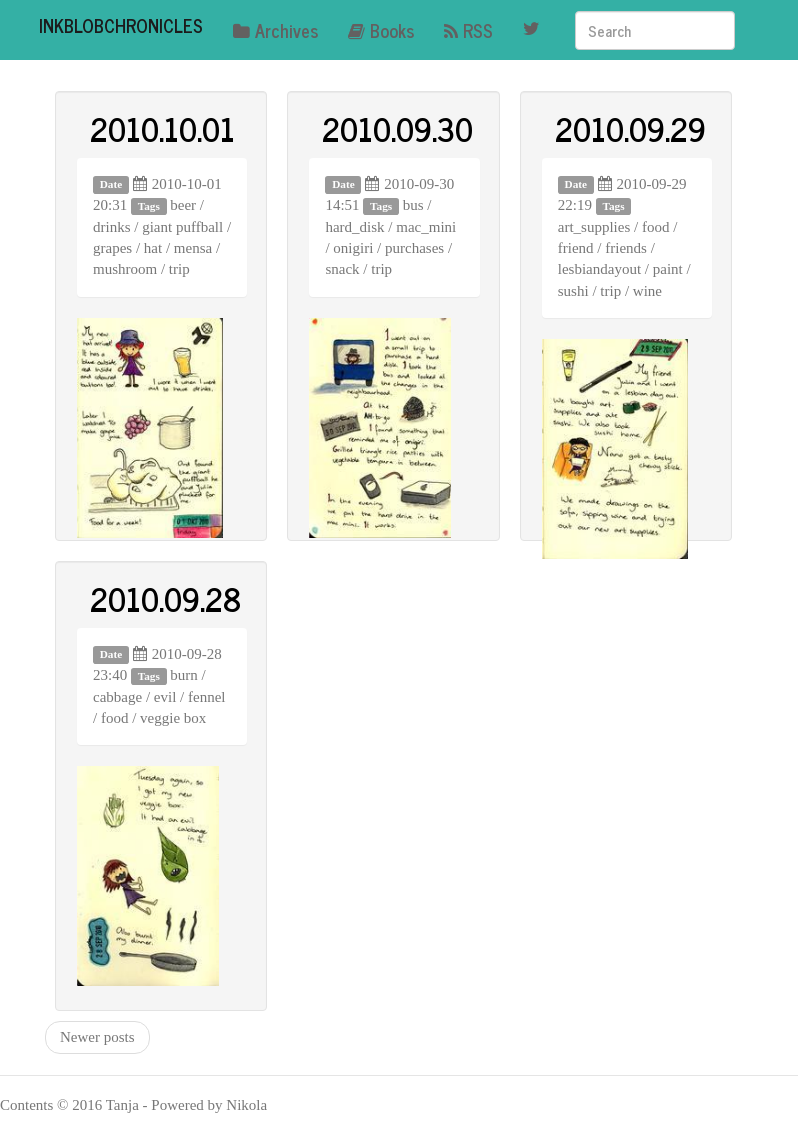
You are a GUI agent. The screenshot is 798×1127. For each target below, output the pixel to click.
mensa (193, 248)
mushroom (125, 269)
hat (153, 248)
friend (576, 248)
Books (381, 30)
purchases (414, 248)
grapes (112, 248)
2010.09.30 (397, 128)
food (656, 227)
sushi (573, 291)
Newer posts (97, 1037)
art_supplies (594, 227)
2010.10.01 (162, 128)
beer (183, 205)
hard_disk (354, 227)
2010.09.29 (630, 128)
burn (184, 675)
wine (647, 291)
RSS (468, 30)
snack (342, 269)
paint (668, 269)
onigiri (353, 248)
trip (179, 269)
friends (626, 248)
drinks (112, 227)
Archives (275, 30)
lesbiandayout (599, 269)
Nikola (246, 1105)
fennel (206, 697)
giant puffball (182, 227)
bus (413, 205)
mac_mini (426, 227)
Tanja (122, 1105)
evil (165, 697)
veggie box (173, 718)
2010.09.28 (165, 598)
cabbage (117, 697)
